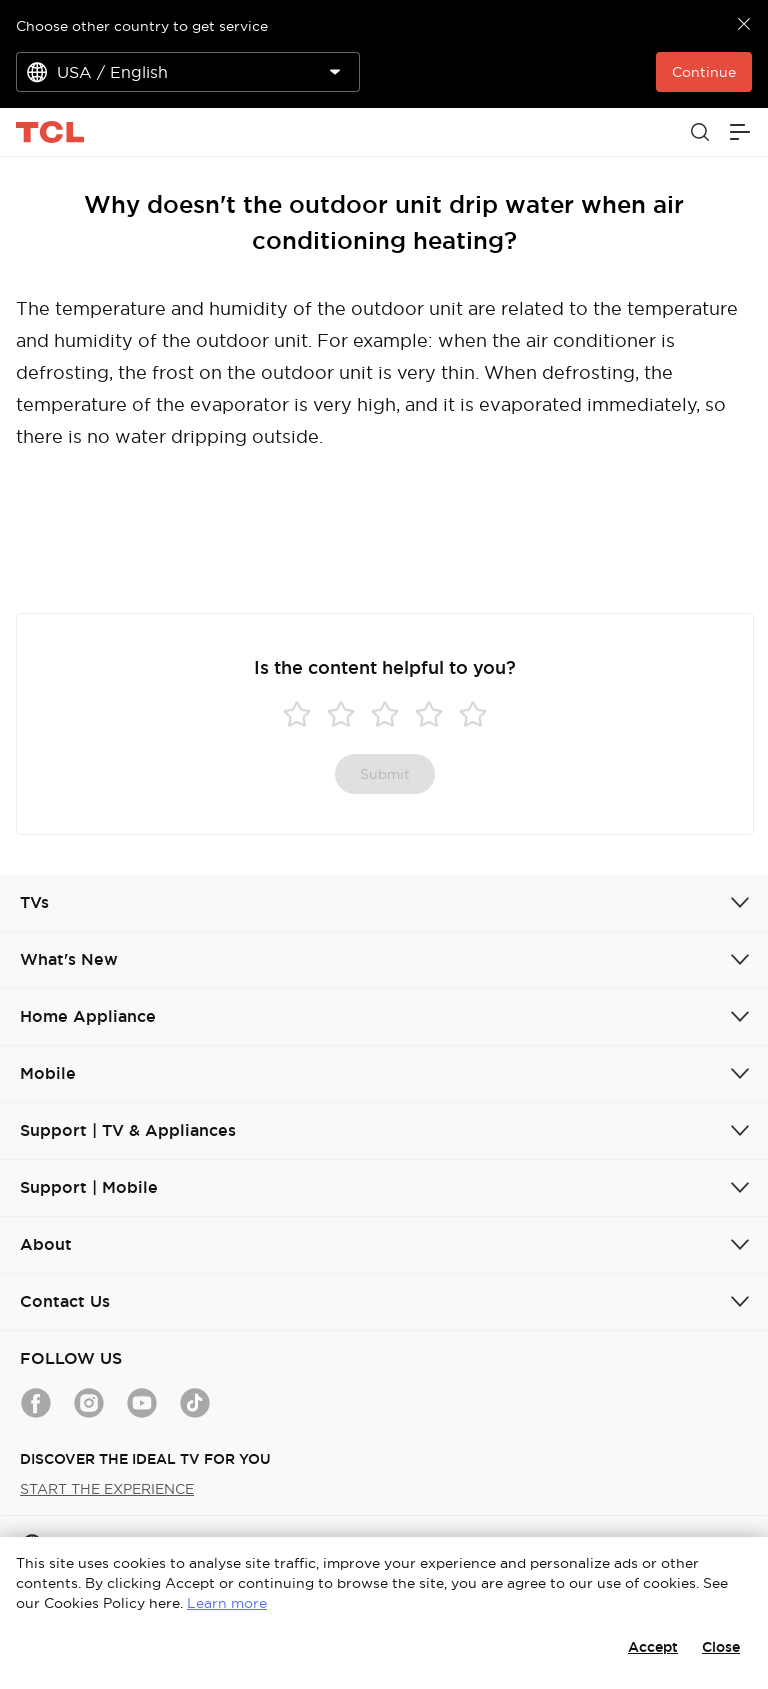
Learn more (227, 1603)
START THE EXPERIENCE (107, 1489)
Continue (704, 72)
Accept (653, 1647)
